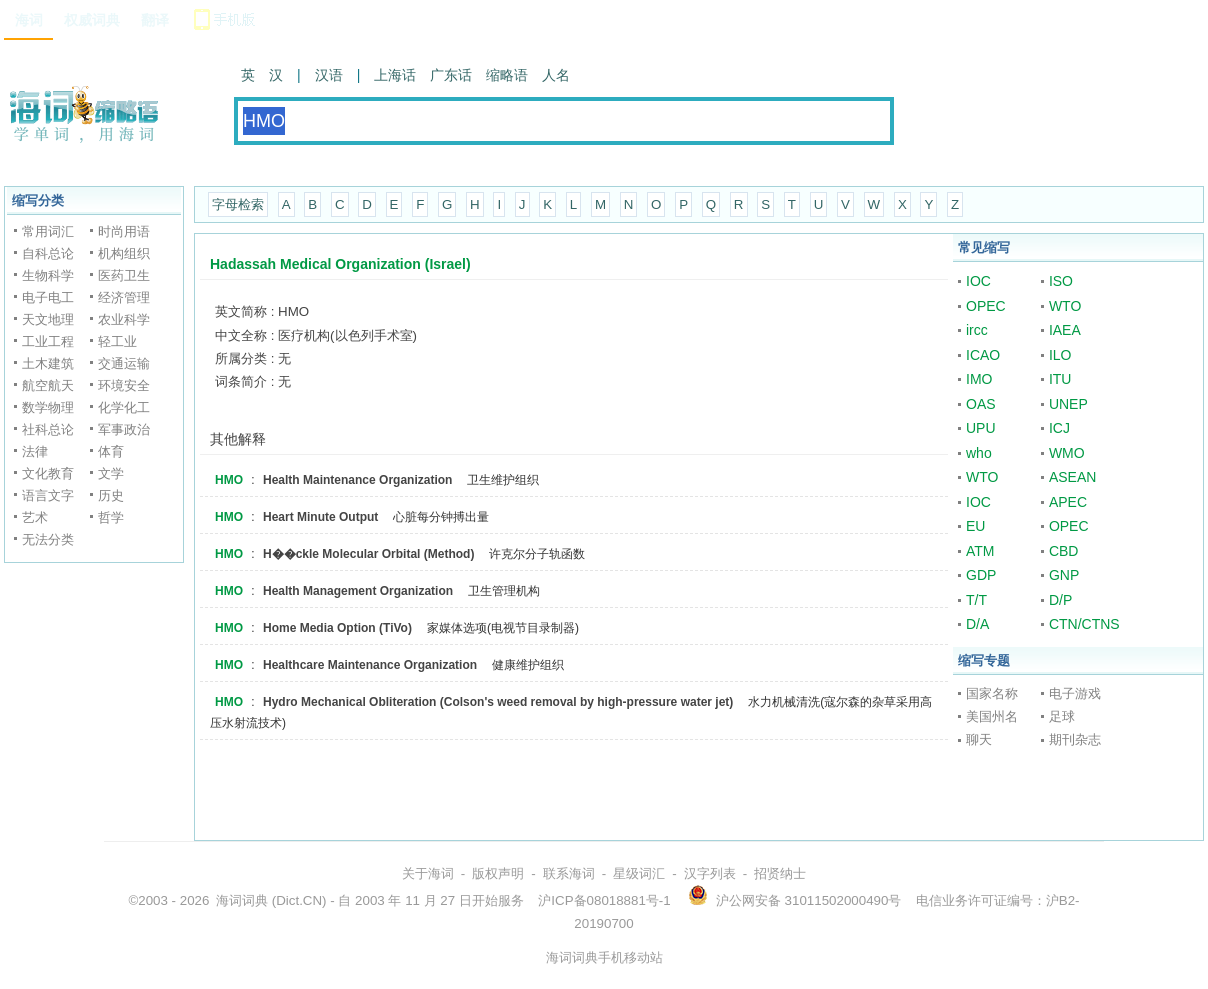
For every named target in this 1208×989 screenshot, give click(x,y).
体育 (111, 451)
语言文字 (48, 495)
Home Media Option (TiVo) (337, 628)
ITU (1060, 379)
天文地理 (48, 319)
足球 (1062, 716)
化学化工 (124, 407)
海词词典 (242, 900)
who (979, 453)
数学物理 (48, 407)
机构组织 (124, 253)
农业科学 (124, 319)
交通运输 (124, 363)
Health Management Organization (358, 591)
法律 (35, 451)
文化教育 (48, 473)
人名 (556, 75)
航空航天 (48, 385)
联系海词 (569, 873)
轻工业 (117, 341)
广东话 (451, 75)
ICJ (1059, 428)
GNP (1064, 575)
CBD (1064, 551)
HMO (229, 480)
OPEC (986, 306)
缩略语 (507, 75)
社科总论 (48, 429)
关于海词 (428, 873)
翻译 (155, 20)
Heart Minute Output (320, 517)
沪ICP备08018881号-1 (604, 900)
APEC (1068, 502)
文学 (111, 473)
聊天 (979, 739)
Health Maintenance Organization (357, 480)
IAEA (1065, 330)
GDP (981, 575)
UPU (981, 428)
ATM (980, 551)
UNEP (1068, 404)
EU (975, 526)
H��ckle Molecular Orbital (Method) (368, 554)
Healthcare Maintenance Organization (370, 665)
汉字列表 (710, 873)
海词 (29, 20)
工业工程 (48, 341)
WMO (1067, 453)
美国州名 (992, 716)
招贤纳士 (780, 873)
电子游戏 (1075, 693)
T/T (976, 600)
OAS (981, 404)
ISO (1061, 281)
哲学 (111, 517)
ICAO (983, 355)
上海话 (395, 75)
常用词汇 (48, 231)
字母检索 (238, 204)
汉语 (329, 75)
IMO (979, 379)
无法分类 (48, 539)
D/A (977, 624)
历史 (111, 495)
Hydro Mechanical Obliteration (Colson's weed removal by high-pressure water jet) (498, 702)
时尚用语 (124, 231)
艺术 (35, 517)
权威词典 (92, 20)
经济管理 (124, 297)
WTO (1065, 306)
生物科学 (48, 275)
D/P (1060, 600)
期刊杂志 (1075, 739)
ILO (1060, 355)
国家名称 (992, 693)
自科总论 (48, 253)
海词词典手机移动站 (604, 957)
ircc (977, 330)
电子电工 (48, 297)
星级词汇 (639, 873)
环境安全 (124, 385)
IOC (978, 281)
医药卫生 (124, 275)
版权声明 (498, 873)
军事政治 (124, 429)
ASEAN (1072, 477)
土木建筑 (48, 363)
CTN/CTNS (1084, 624)
